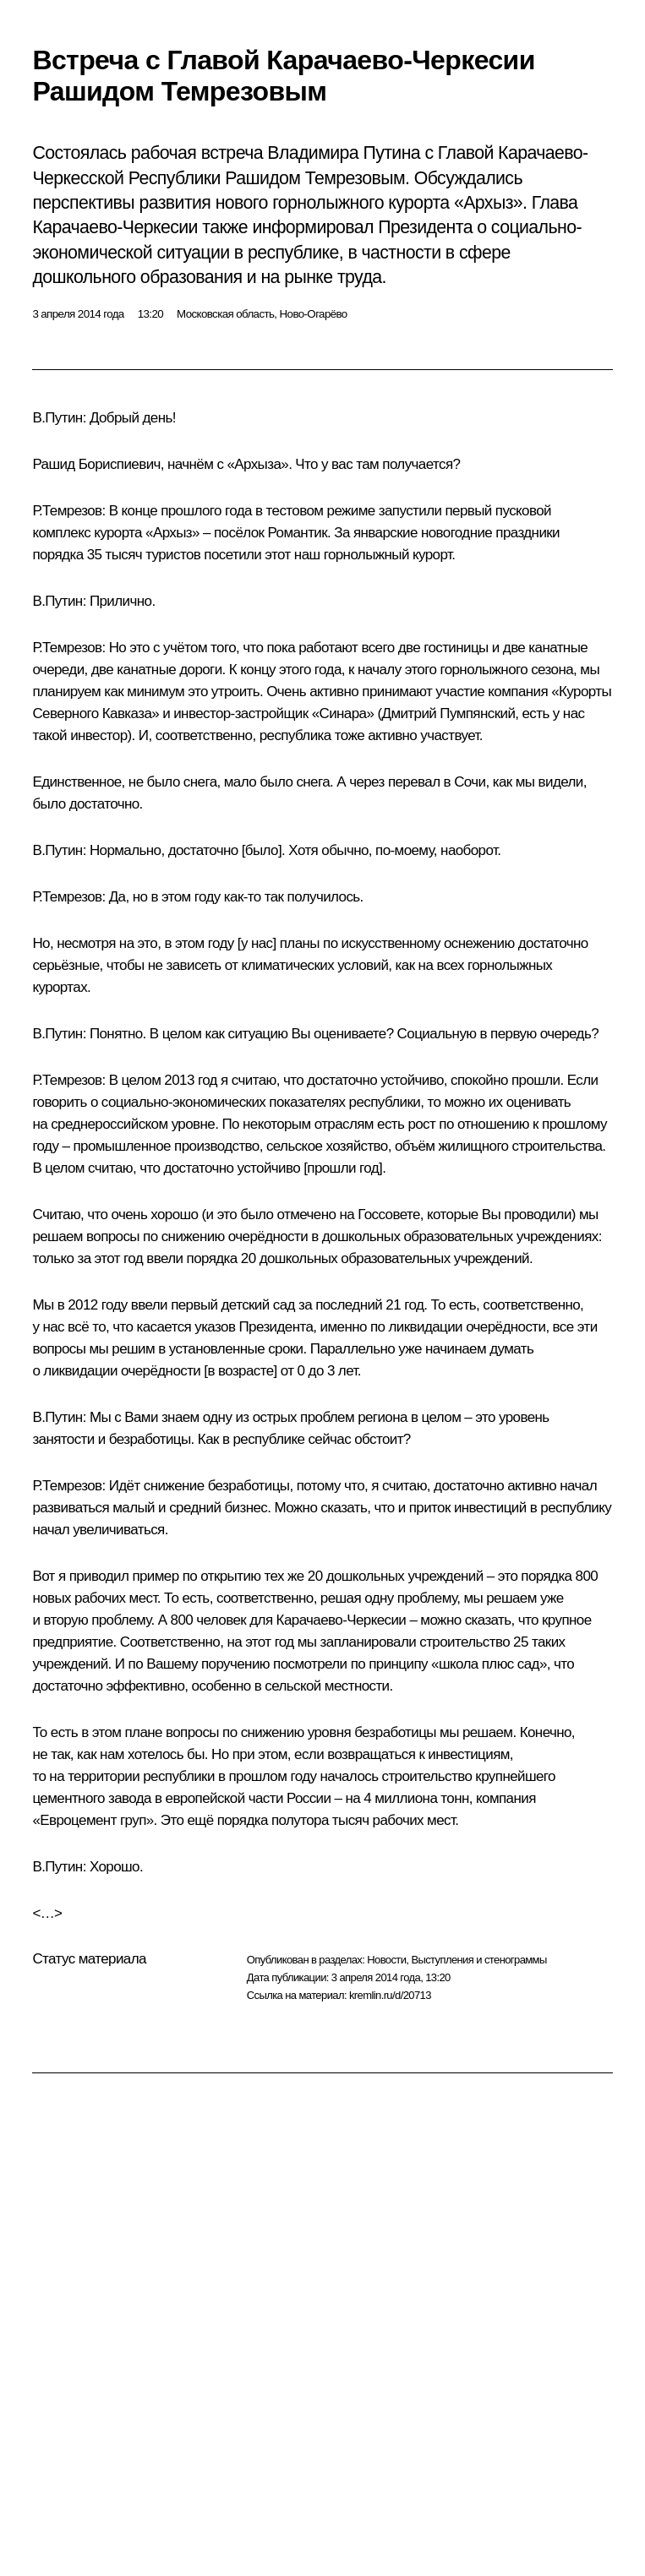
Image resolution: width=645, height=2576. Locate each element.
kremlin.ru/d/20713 (390, 1995)
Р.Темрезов (66, 511)
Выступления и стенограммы (478, 1959)
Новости (386, 1959)
